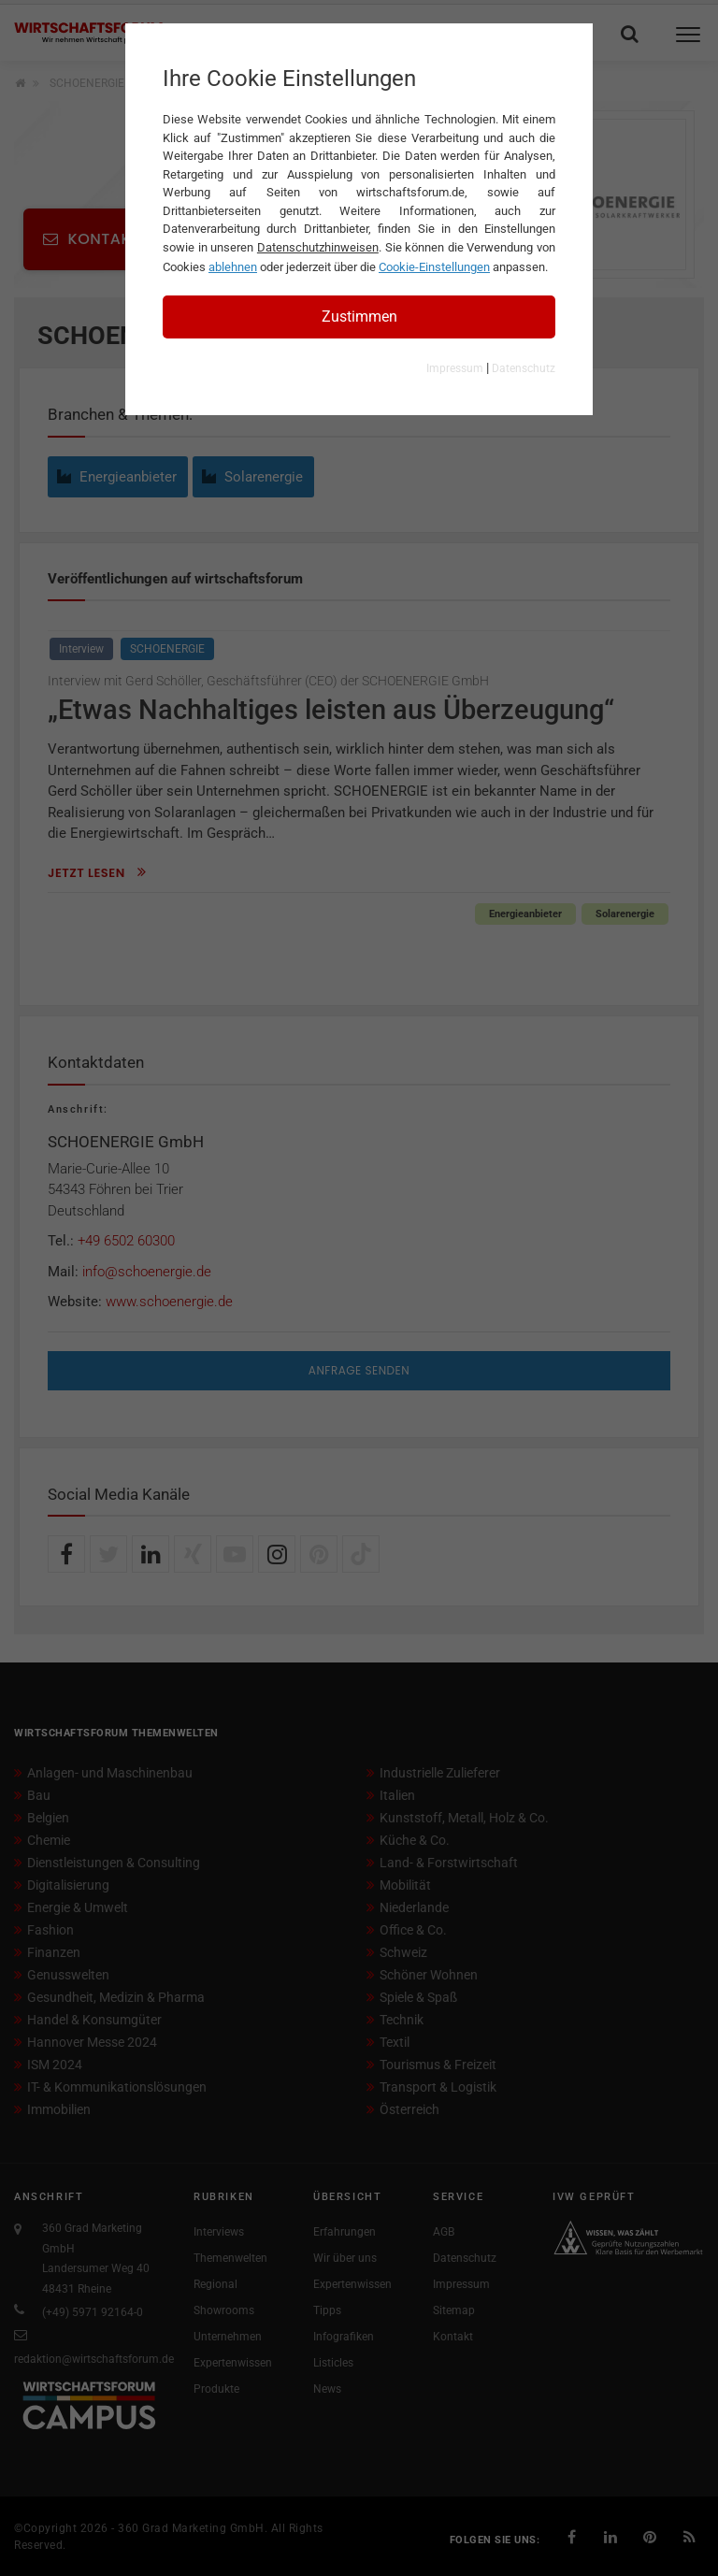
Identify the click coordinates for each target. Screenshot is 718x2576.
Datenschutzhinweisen (318, 247)
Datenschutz (523, 368)
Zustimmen (359, 316)
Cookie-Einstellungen (434, 267)
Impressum (454, 368)
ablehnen (232, 267)
